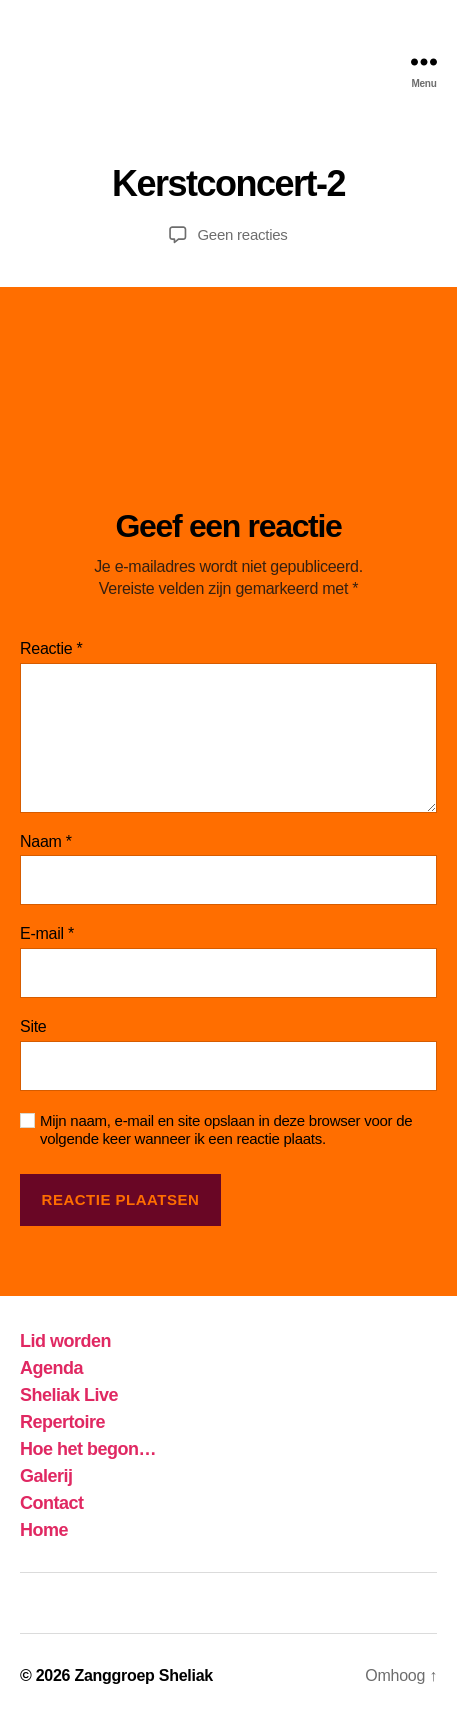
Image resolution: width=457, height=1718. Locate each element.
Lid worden (65, 1341)
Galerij (46, 1476)
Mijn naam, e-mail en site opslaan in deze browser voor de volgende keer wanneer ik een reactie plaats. (226, 1130)
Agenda (51, 1368)
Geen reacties (242, 234)
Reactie (51, 648)
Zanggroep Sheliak (143, 1675)
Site (33, 1026)
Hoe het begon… (88, 1449)
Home (44, 1530)
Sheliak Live (69, 1395)
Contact (52, 1503)
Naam (46, 841)
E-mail (47, 933)
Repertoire (62, 1422)
